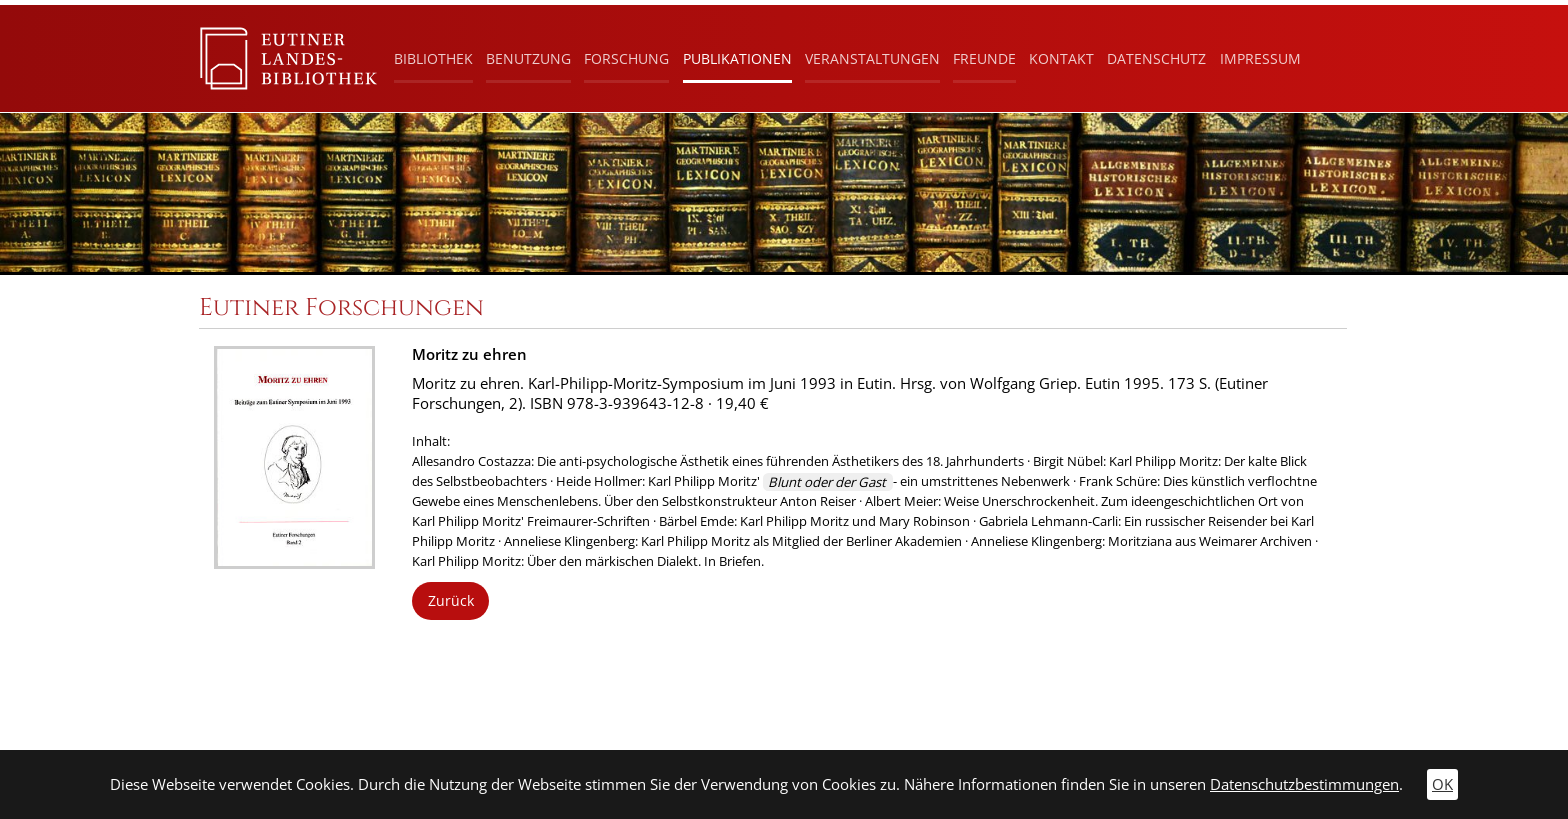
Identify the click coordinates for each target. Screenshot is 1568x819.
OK (1442, 784)
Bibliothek (433, 58)
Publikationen (737, 58)
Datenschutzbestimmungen (1304, 784)
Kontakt (1061, 58)
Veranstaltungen (872, 58)
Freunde (984, 58)
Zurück (451, 600)
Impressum (1260, 58)
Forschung (626, 58)
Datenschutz (1156, 58)
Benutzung (528, 58)
